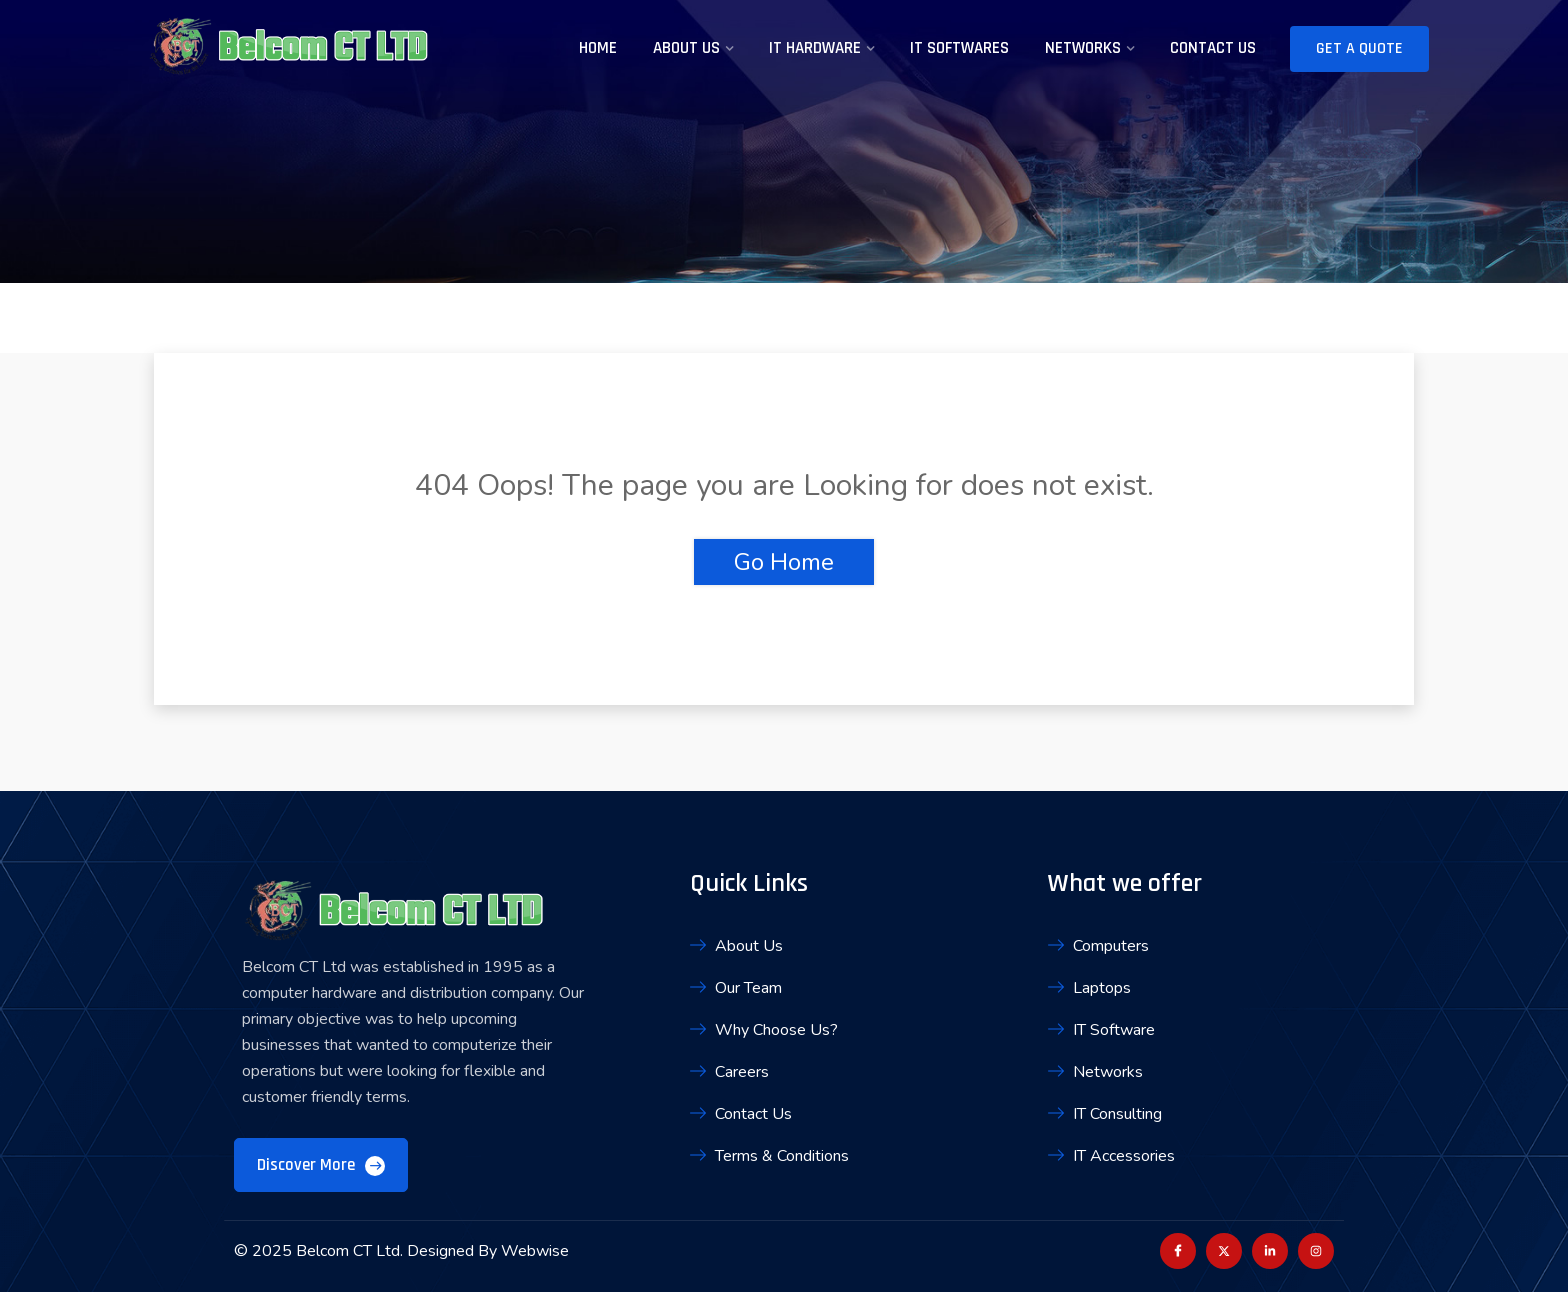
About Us (686, 48)
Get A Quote (1359, 48)
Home (598, 48)
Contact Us (1213, 48)
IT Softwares (959, 48)
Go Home (784, 562)
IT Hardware (815, 48)
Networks (1083, 48)
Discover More (321, 1165)
